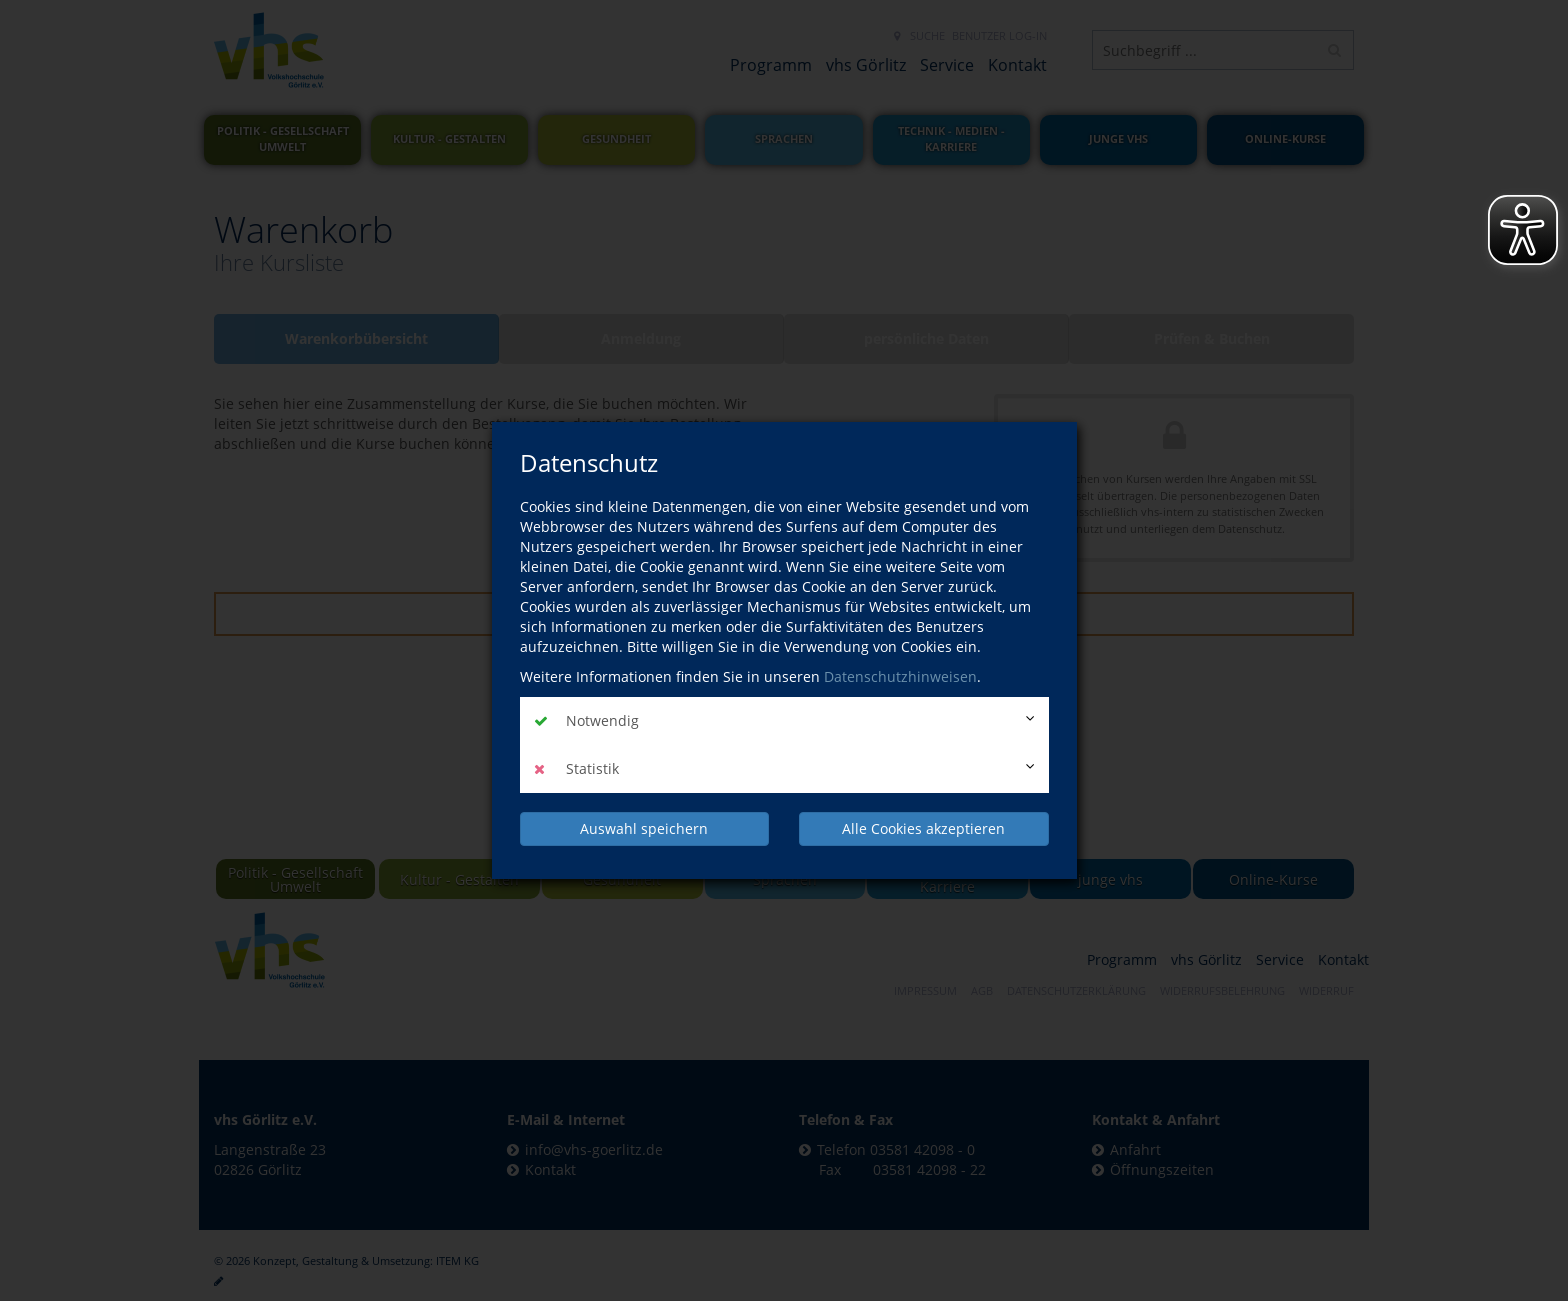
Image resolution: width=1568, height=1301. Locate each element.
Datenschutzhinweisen (900, 676)
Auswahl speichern (644, 828)
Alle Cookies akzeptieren (923, 828)
